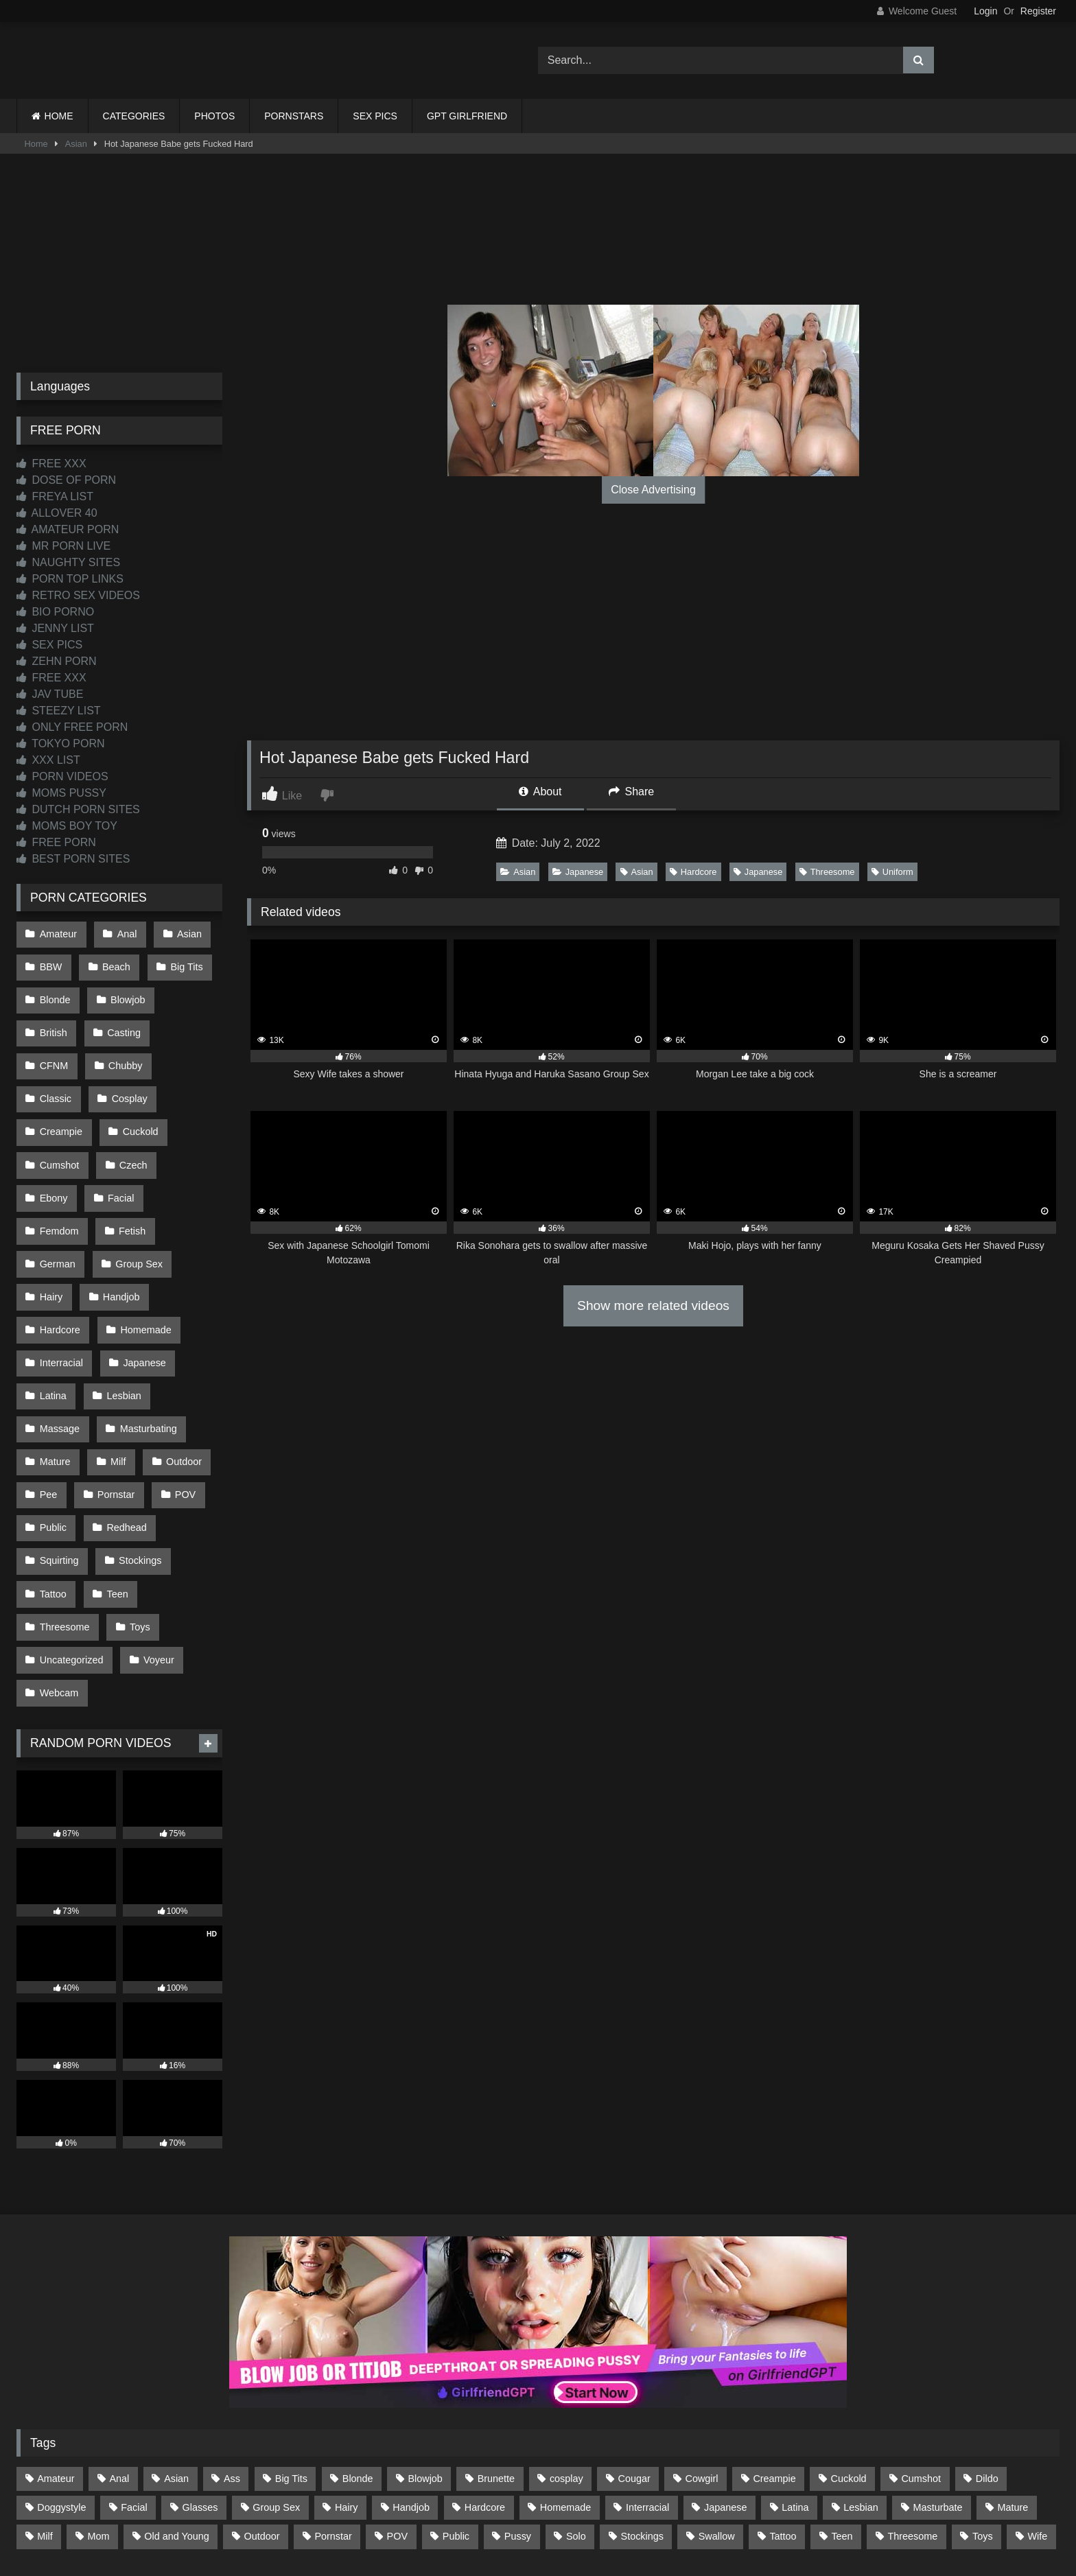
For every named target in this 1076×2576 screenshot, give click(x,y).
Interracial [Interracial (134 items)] (647, 2383)
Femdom (58, 1165)
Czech (53, 1135)
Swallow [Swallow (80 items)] (717, 2412)
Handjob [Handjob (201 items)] (411, 2383)
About (540, 791)
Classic (127, 1048)
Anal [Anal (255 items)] (119, 2354)
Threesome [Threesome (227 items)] (912, 2412)
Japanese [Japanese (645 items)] (725, 2383)
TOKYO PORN (60, 743)
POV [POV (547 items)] (397, 2412)
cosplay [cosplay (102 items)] (566, 2354)
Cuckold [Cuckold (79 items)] (849, 2354)
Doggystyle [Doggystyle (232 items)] (61, 2383)
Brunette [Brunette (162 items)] (496, 2354)
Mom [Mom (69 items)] (98, 2412)
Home (36, 144)
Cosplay (57, 1078)
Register (1038, 10)
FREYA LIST (54, 496)
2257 (518, 2515)
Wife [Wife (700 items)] (1038, 2412)
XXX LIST (48, 760)
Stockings (137, 1455)
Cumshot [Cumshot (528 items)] (921, 2354)
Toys (137, 1513)
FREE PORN (56, 842)
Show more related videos (653, 1305)
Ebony (119, 1135)
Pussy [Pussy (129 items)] (517, 2412)
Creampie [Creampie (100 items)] (774, 2354)
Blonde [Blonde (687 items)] (357, 2354)
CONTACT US (449, 2515)
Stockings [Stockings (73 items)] (642, 2412)
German (57, 1194)
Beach (114, 962)
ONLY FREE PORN (72, 727)
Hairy (50, 1222)
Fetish (129, 1165)
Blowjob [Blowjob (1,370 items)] (425, 2354)
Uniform (892, 872)
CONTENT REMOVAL (607, 2515)
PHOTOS (214, 115)
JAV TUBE (49, 694)
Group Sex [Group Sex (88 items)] (276, 2383)
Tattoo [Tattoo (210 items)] (782, 2412)
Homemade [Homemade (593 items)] (565, 2383)
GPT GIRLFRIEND (467, 115)
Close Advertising (653, 489)
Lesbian (121, 1309)
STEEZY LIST (58, 710)
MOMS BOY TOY (66, 826)
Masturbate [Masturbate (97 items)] (938, 2383)
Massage (59, 1338)
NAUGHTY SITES (68, 562)
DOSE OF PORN (66, 480)
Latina (52, 1309)
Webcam (58, 1571)
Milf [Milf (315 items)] (44, 2412)
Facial (184, 1135)
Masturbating (145, 1338)
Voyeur (156, 1542)
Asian (76, 144)
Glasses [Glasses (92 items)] (200, 2383)
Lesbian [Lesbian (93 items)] (860, 2383)
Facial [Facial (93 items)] (134, 2383)
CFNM (190, 1019)
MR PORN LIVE (63, 546)
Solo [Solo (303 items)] (576, 2412)
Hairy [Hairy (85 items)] (346, 2383)
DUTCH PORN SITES (78, 809)
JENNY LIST (55, 628)
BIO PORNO (55, 612)
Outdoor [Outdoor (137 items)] (262, 2412)
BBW (50, 962)
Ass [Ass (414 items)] (232, 2354)
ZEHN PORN (56, 661)
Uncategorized (71, 1542)
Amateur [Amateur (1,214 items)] (55, 2354)
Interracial (60, 1281)
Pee (48, 1397)
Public (52, 1425)
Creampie (134, 1078)
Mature (54, 1368)
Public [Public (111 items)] (456, 2412)
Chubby (56, 1048)
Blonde (54, 990)
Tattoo (52, 1484)
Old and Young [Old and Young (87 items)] (176, 2412)
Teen (114, 1484)
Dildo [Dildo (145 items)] (987, 2354)
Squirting (58, 1455)
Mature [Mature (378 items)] (1012, 2383)
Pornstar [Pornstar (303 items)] (332, 2412)
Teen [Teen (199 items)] (841, 2412)
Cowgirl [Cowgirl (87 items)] (702, 2354)
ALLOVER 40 (56, 513)
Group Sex (136, 1194)
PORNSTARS (293, 115)
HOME (59, 115)
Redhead (123, 1425)
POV (179, 1397)
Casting (121, 1019)
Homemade (142, 1252)
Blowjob (125, 990)
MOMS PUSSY (61, 793)
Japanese (578, 872)
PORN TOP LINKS (70, 579)
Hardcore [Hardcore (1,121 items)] (485, 2383)
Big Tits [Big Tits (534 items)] (291, 2354)
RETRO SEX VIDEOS (78, 595)
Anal (124, 932)
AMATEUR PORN (67, 529)
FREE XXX (51, 463)
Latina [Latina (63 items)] (795, 2383)
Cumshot (132, 1106)
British (53, 1019)
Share (631, 791)
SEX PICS (375, 115)
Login (985, 10)
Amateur (57, 932)
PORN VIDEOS (62, 776)
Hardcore (693, 872)
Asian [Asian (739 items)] (176, 2354)
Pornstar (113, 1397)
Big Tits (181, 962)
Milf (115, 1368)
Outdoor (178, 1368)
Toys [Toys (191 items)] (982, 2412)
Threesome (827, 872)
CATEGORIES (134, 115)
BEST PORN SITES (73, 859)
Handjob (118, 1222)
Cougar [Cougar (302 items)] (634, 2354)
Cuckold (57, 1106)
